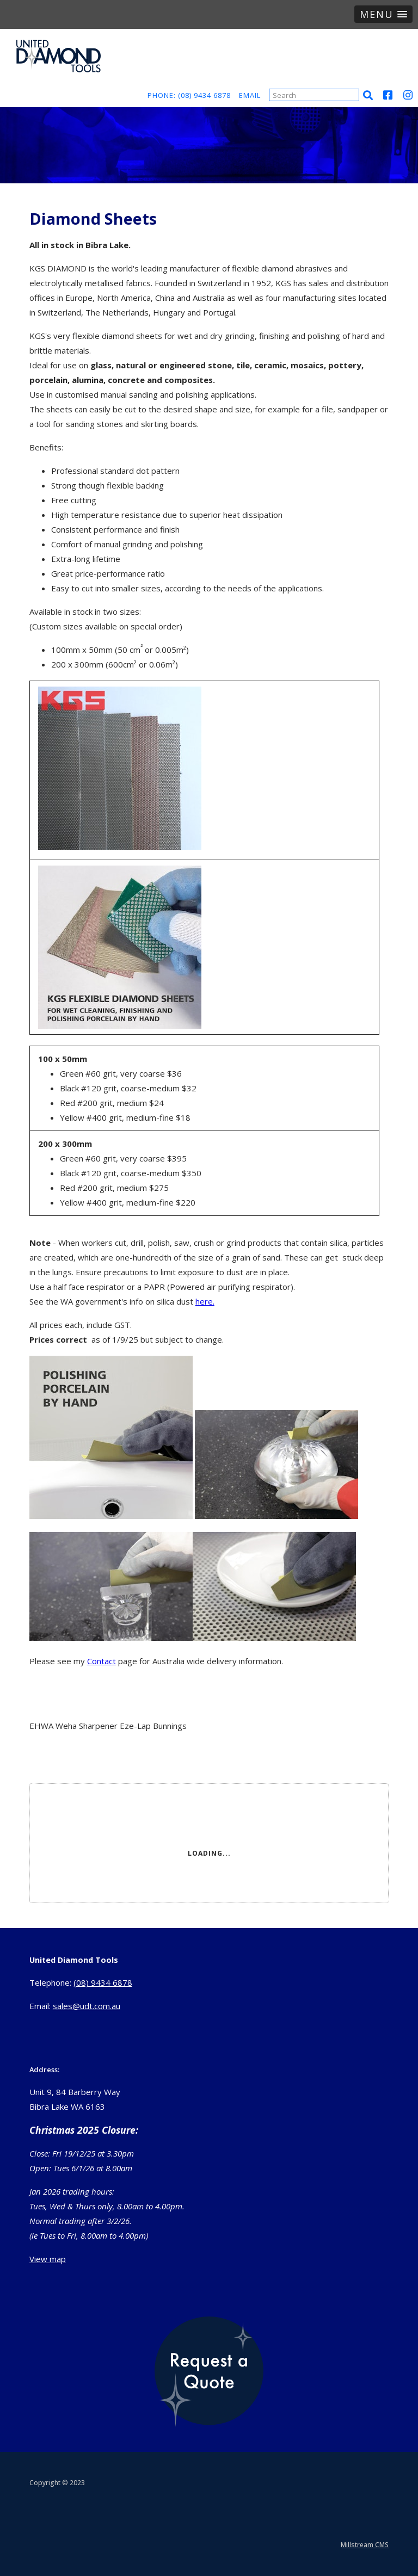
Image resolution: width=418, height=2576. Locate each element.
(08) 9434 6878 (102, 1982)
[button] (383, 14)
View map (47, 2258)
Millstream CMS (365, 2544)
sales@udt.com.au (86, 2005)
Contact (101, 1660)
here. (204, 1301)
